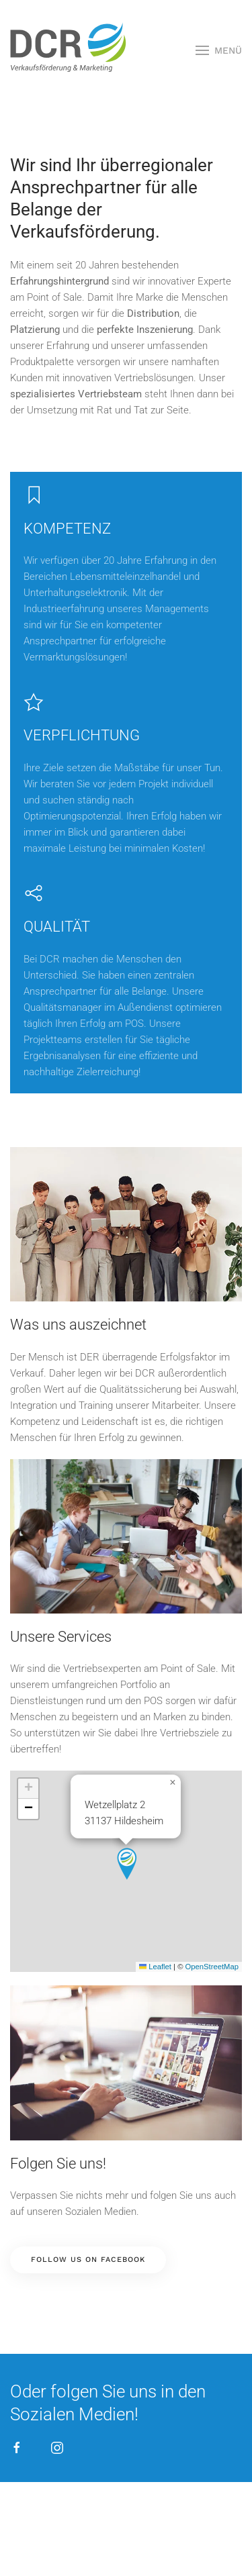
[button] (219, 50)
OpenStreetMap (212, 1967)
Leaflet (155, 1967)
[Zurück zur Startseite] (67, 50)
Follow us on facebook (88, 2259)
